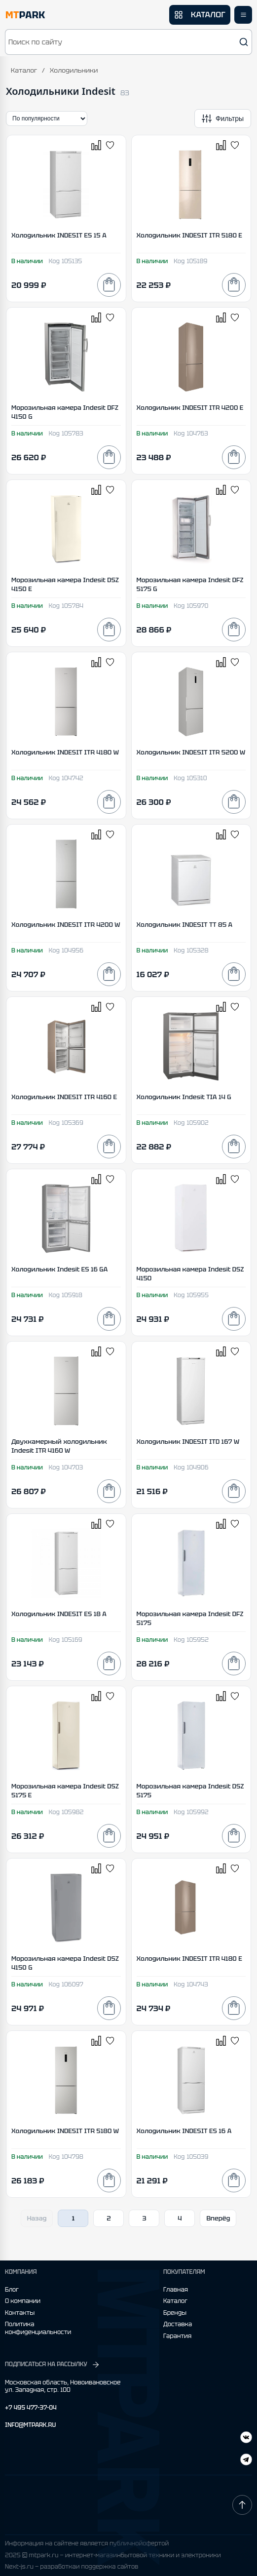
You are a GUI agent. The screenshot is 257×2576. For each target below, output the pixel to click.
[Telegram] (246, 2438)
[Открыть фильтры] (222, 118)
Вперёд (218, 2218)
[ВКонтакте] (246, 2461)
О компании (22, 2301)
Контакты (20, 2313)
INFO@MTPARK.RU (30, 2425)
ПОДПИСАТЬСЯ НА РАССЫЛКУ (52, 2364)
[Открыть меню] (243, 15)
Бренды (174, 2313)
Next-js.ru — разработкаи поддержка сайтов (71, 2567)
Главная (175, 2290)
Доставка (177, 2324)
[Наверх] (242, 2505)
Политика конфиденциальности (38, 2328)
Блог (12, 2290)
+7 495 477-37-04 (31, 2408)
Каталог (24, 70)
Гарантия (177, 2336)
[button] (128, 42)
